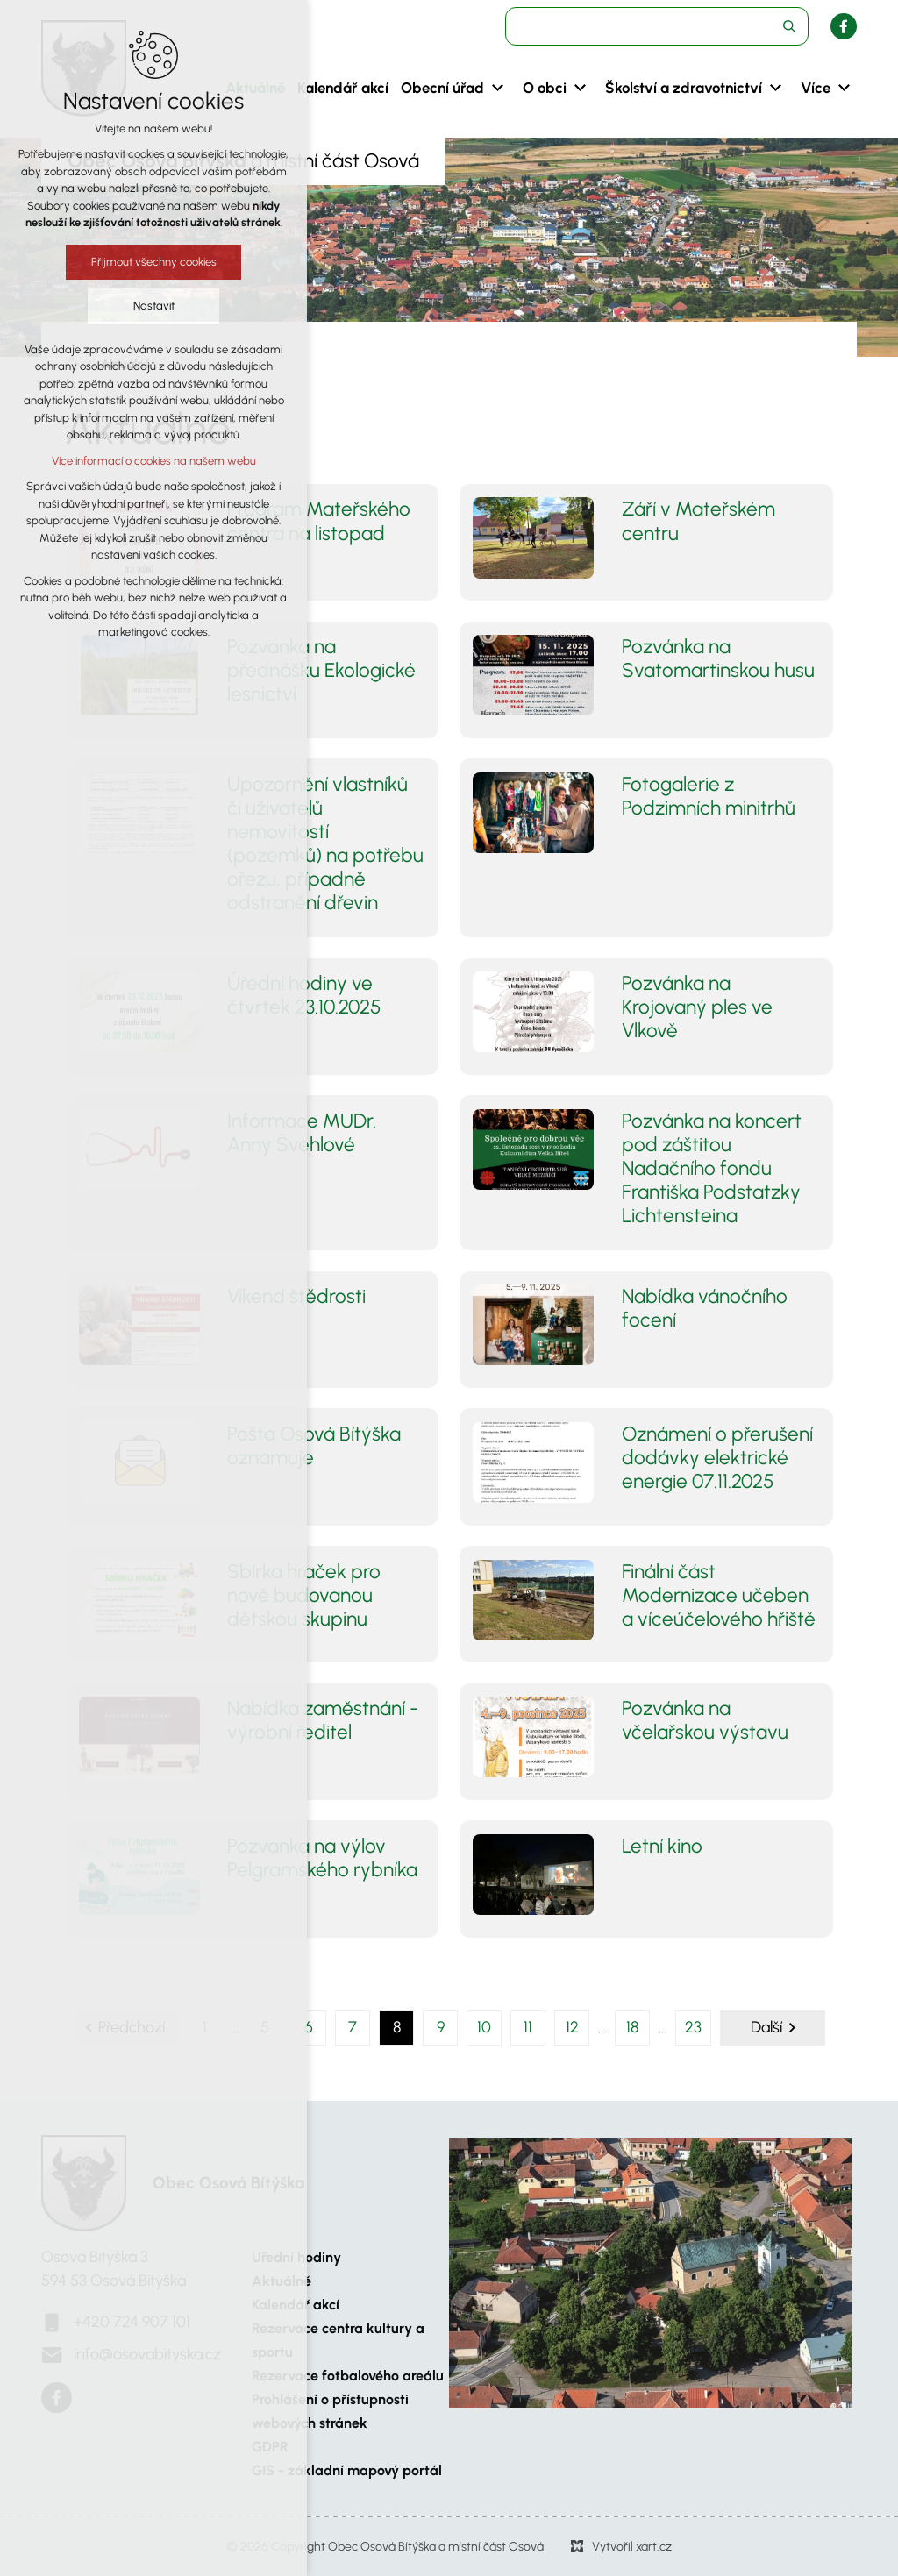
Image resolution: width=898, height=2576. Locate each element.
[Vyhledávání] (789, 26)
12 (572, 2027)
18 (632, 2027)
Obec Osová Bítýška (228, 2183)
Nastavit (154, 305)
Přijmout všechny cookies (154, 261)
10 (484, 2027)
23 (693, 2027)
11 (528, 2027)
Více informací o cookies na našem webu (154, 460)
